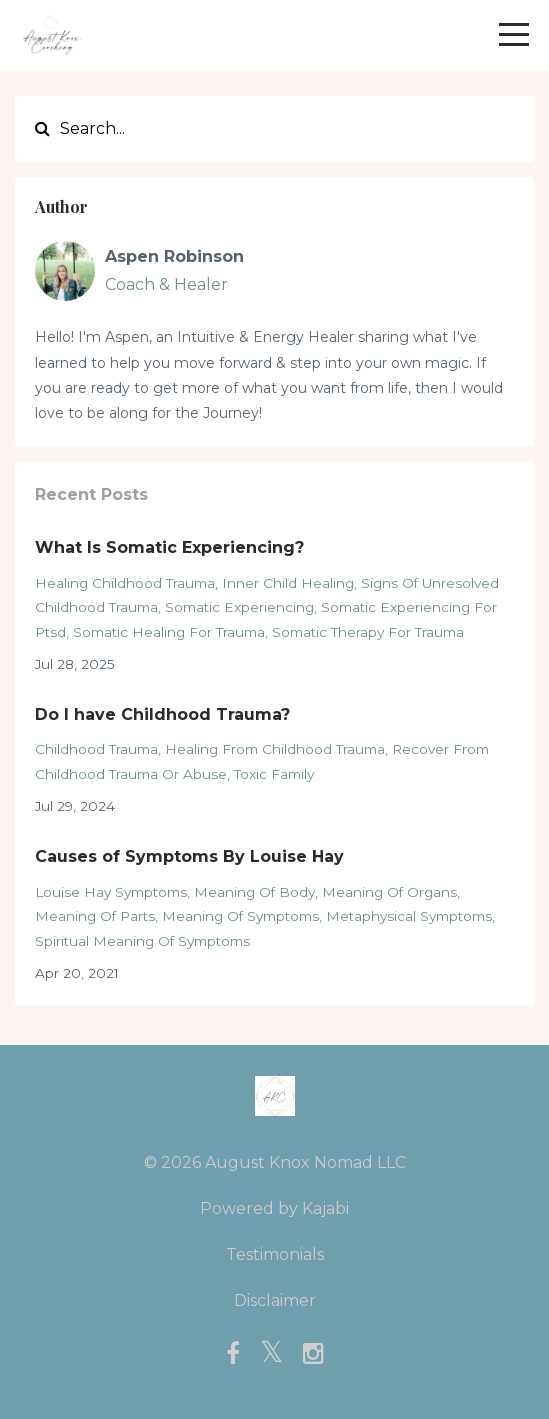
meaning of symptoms (240, 916)
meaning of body (254, 892)
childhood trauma (96, 749)
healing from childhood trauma (275, 749)
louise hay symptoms (111, 892)
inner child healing (288, 583)
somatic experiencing (239, 607)
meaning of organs (389, 892)
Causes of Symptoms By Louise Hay (189, 856)
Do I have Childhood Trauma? (162, 714)
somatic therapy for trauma (368, 632)
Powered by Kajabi (274, 1208)
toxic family (274, 774)
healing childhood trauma (125, 583)
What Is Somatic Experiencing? (169, 547)
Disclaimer (275, 1300)
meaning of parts (95, 916)
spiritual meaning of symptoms (142, 941)
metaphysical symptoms (409, 916)
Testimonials (275, 1254)
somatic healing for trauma (169, 632)
